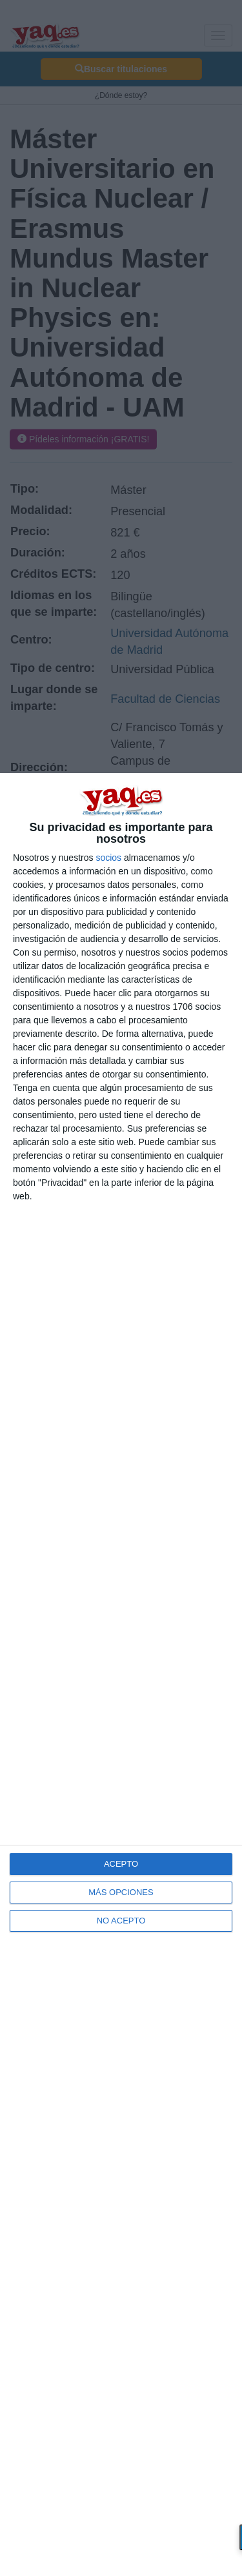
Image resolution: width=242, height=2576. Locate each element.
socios (108, 857)
